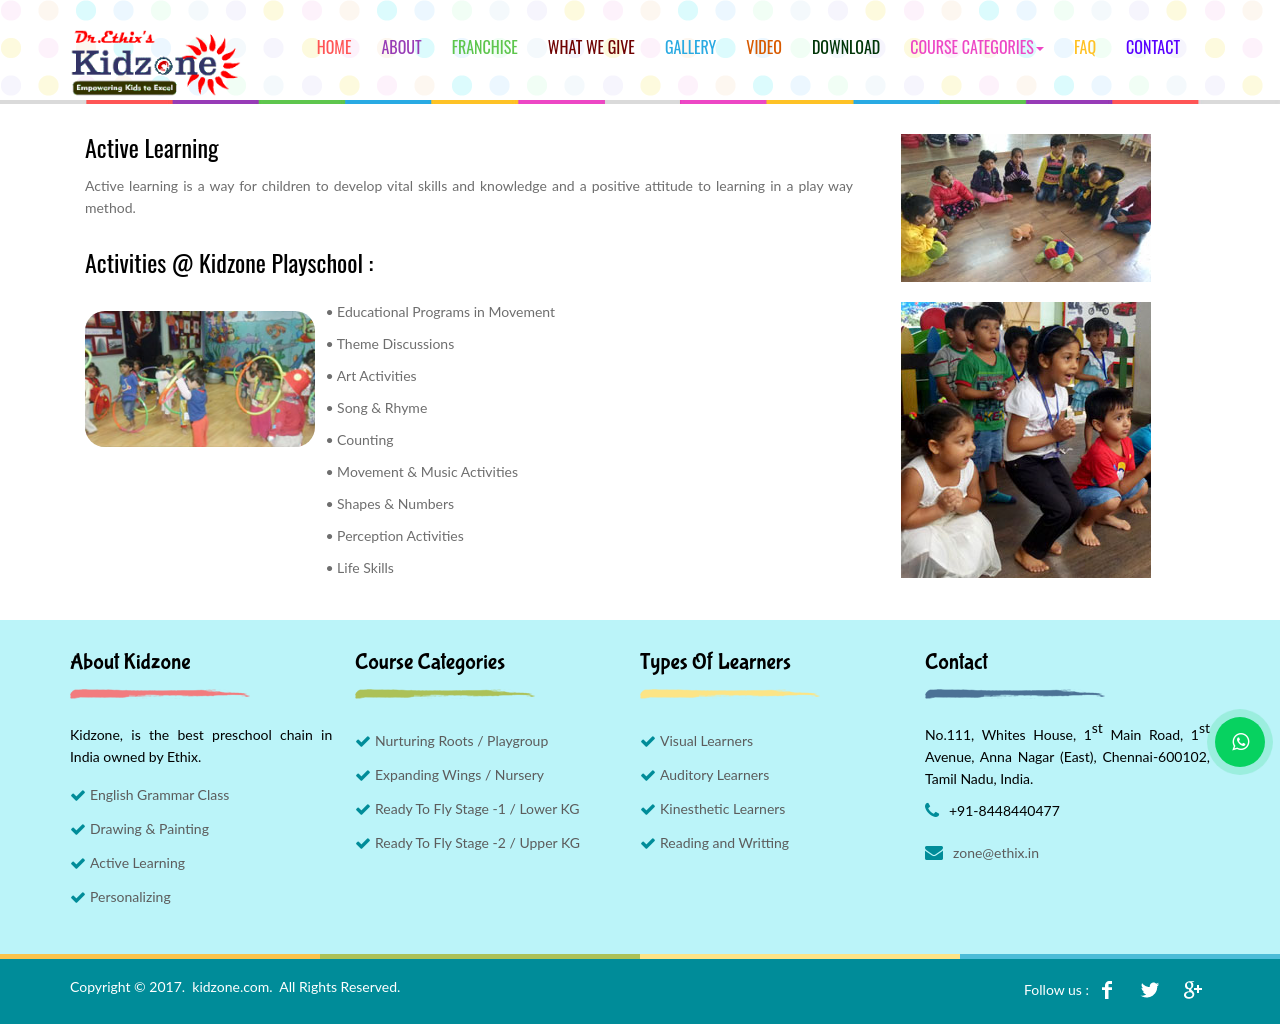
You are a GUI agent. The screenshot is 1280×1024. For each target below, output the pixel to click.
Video (764, 47)
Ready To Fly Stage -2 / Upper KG (477, 842)
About (401, 47)
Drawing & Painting (149, 828)
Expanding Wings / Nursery (459, 774)
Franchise (485, 47)
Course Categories (977, 47)
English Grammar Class (159, 794)
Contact (1153, 47)
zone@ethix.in (996, 852)
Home (334, 47)
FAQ (1085, 47)
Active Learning (137, 862)
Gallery (690, 47)
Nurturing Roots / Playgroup (461, 740)
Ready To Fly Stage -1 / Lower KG (477, 808)
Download (846, 47)
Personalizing (130, 896)
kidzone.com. (232, 986)
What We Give (591, 47)
